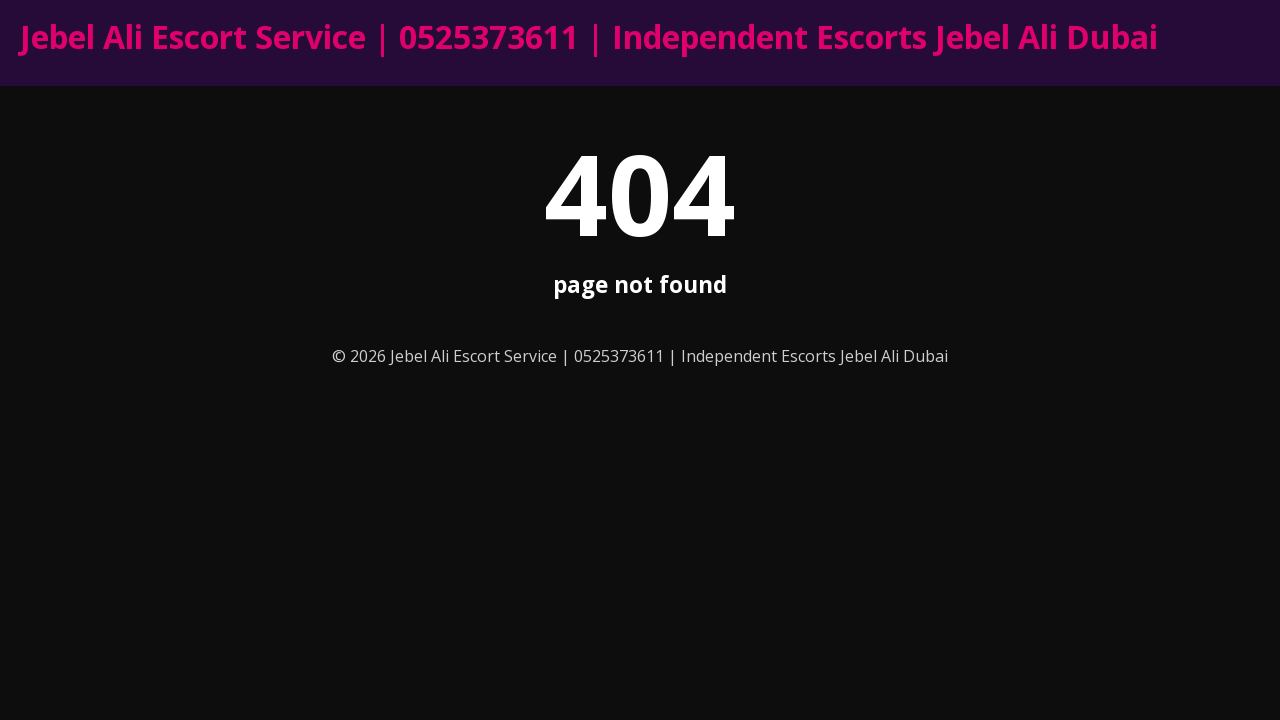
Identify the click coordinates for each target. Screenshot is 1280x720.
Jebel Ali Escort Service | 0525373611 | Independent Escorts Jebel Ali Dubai (589, 36)
